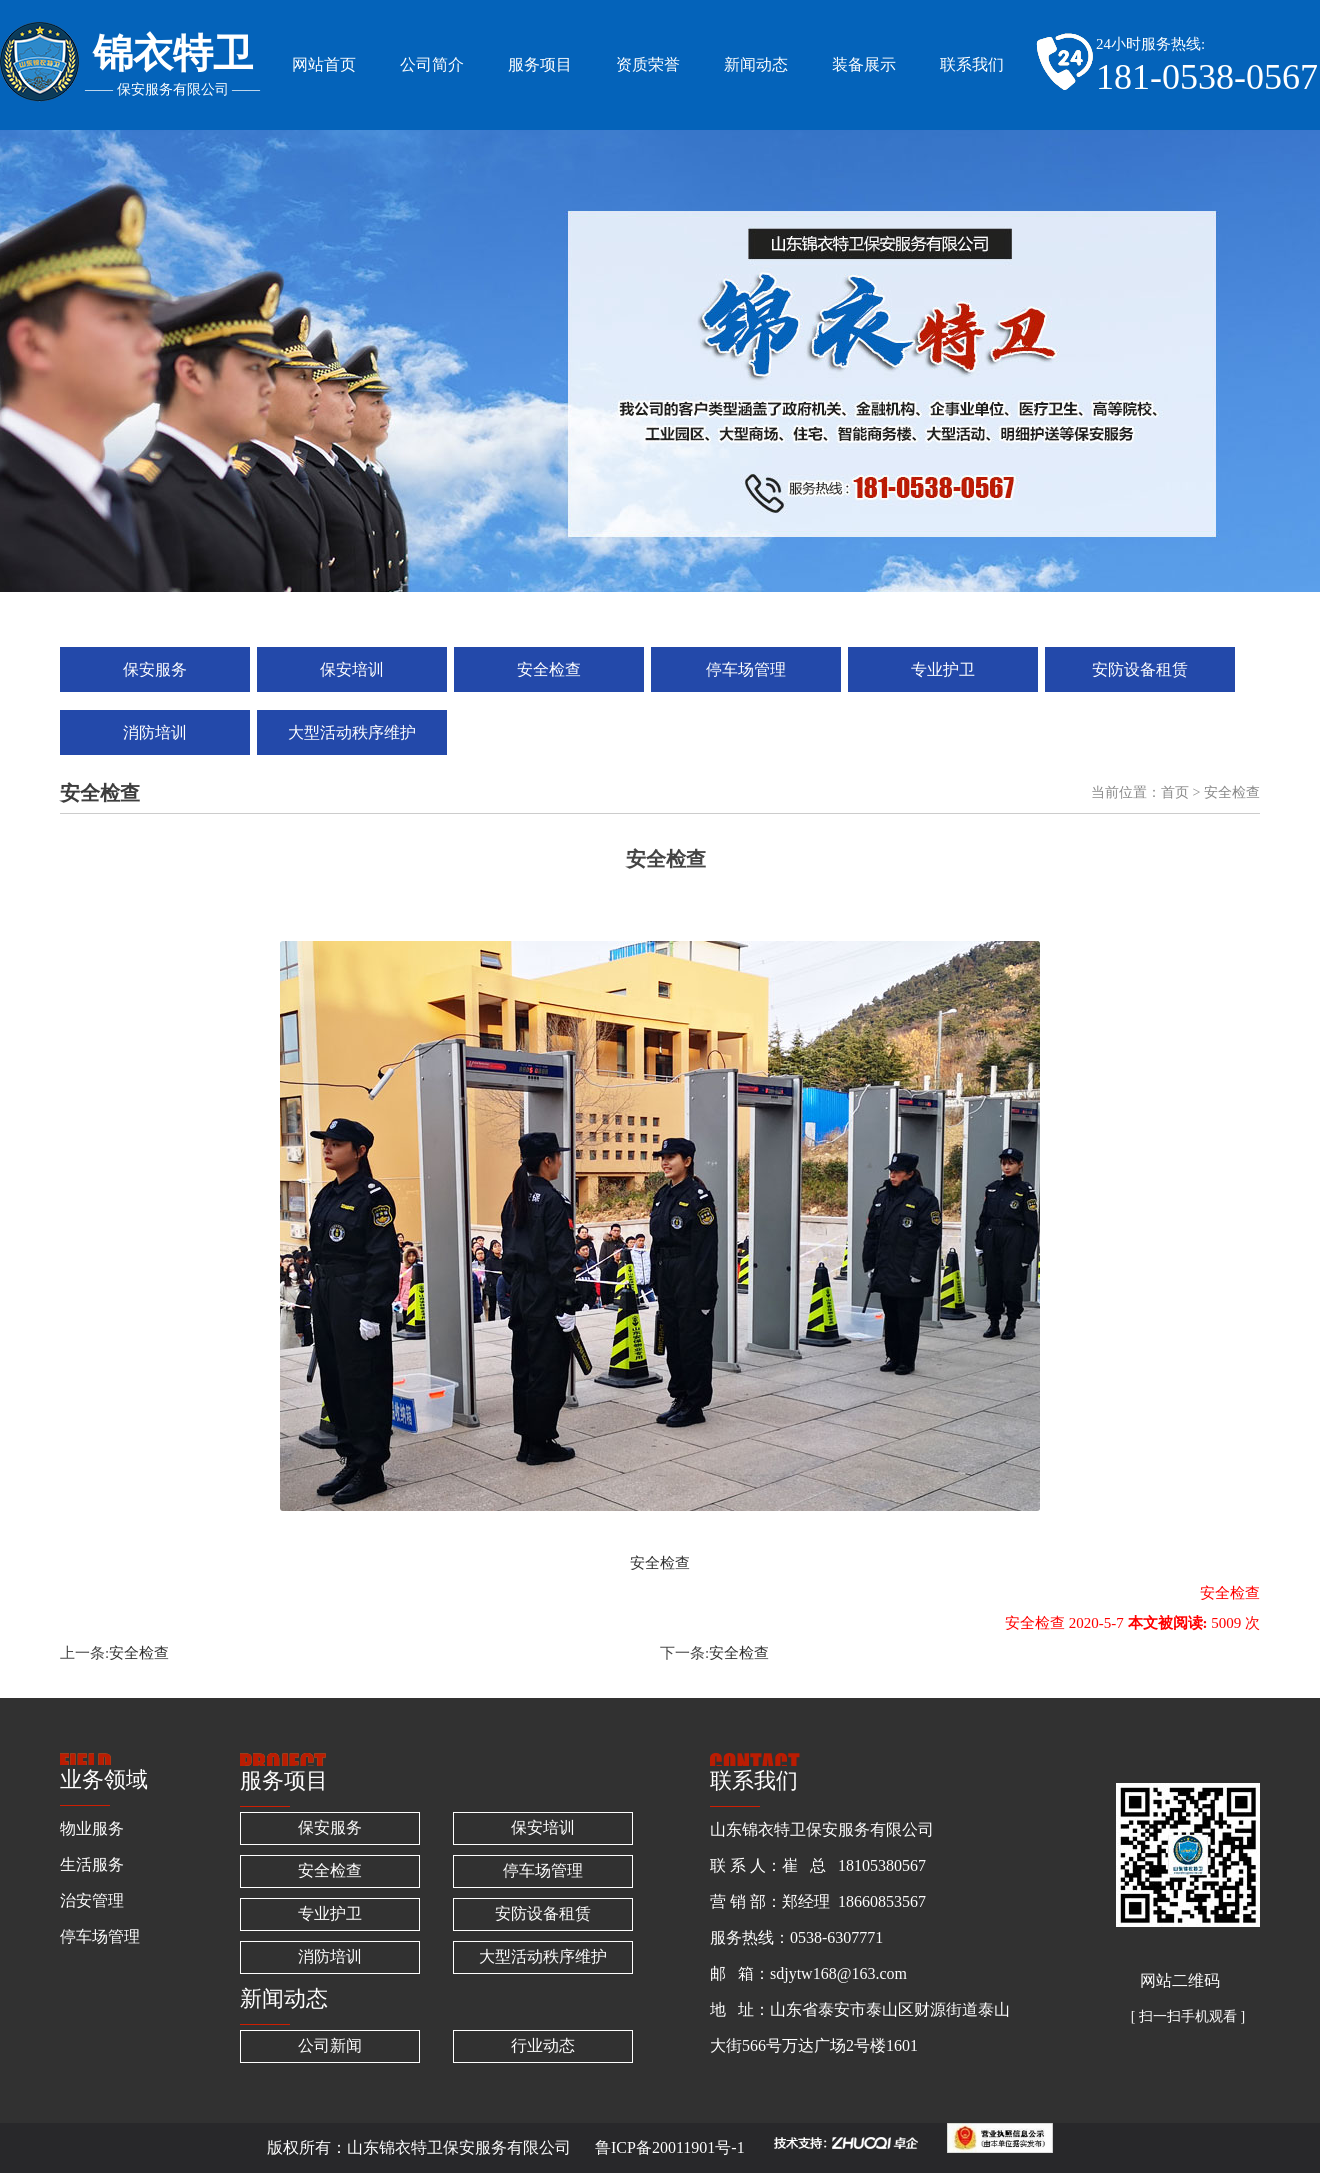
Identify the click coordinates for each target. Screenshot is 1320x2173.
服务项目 (540, 64)
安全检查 (549, 669)
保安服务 (155, 669)
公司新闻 (330, 2045)
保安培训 (352, 669)
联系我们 (972, 64)
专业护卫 (943, 669)
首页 (1175, 792)
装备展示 (864, 64)
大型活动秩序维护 (352, 732)
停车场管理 (746, 669)
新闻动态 (756, 64)
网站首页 (324, 64)
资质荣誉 (648, 64)
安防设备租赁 (1140, 669)
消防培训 (155, 732)
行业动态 (543, 2045)
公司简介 (432, 64)
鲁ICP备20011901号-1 (670, 2147)
